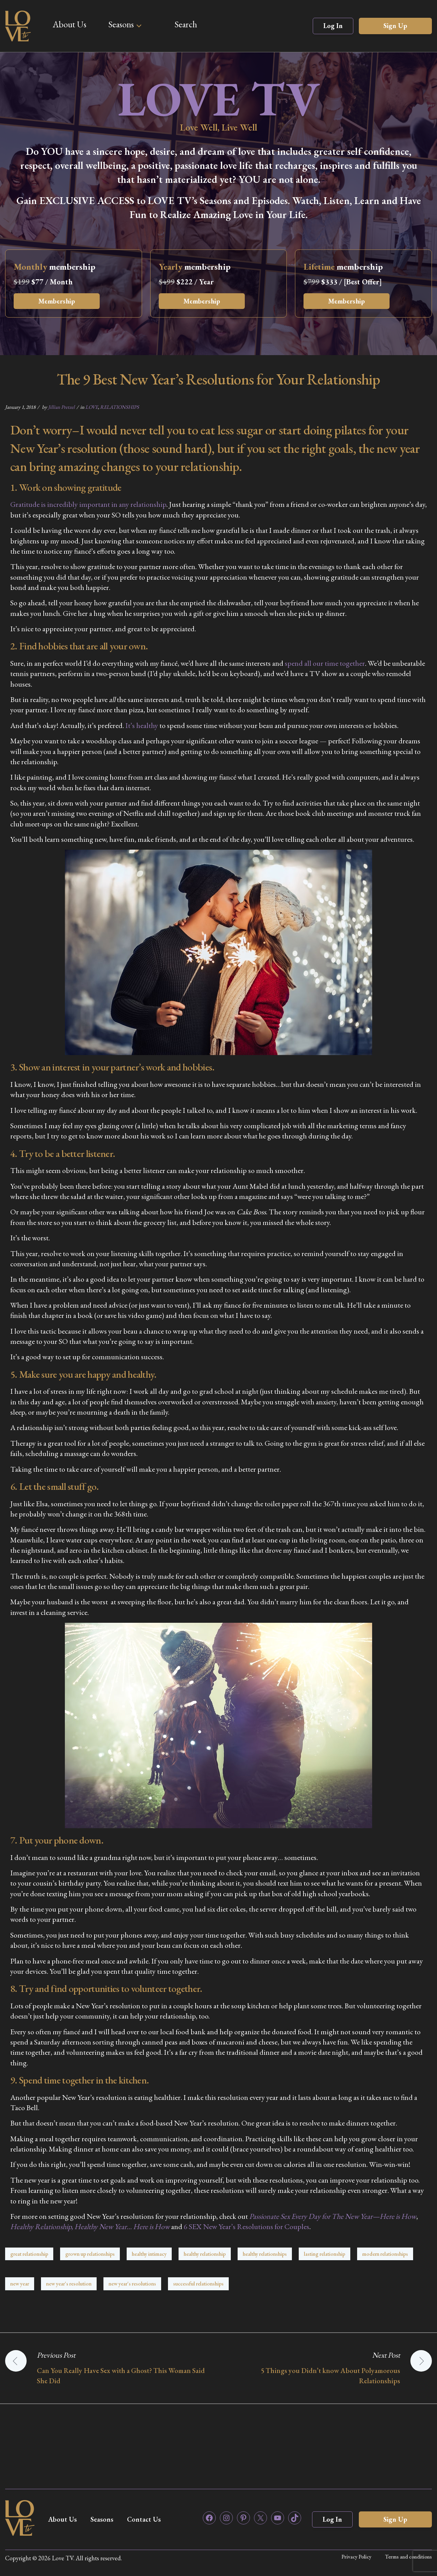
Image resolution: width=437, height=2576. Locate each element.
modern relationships (385, 2253)
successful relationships (198, 2283)
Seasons (121, 24)
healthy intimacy (149, 2253)
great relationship (29, 2253)
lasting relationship (324, 2253)
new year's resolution (68, 2283)
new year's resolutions (132, 2283)
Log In (333, 25)
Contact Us (144, 2519)
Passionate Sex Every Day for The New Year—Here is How (332, 2216)
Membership (56, 301)
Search (185, 24)
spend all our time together (325, 663)
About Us (69, 24)
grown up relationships (90, 2253)
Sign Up (395, 25)
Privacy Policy (356, 2556)
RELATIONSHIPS (119, 407)
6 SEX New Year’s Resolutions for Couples (246, 2226)
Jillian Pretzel (61, 407)
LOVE (91, 407)
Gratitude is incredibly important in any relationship (88, 504)
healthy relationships (265, 2253)
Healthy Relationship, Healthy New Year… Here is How (90, 2226)
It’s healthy (141, 725)
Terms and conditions (408, 2556)
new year (19, 2283)
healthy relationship (205, 2253)
